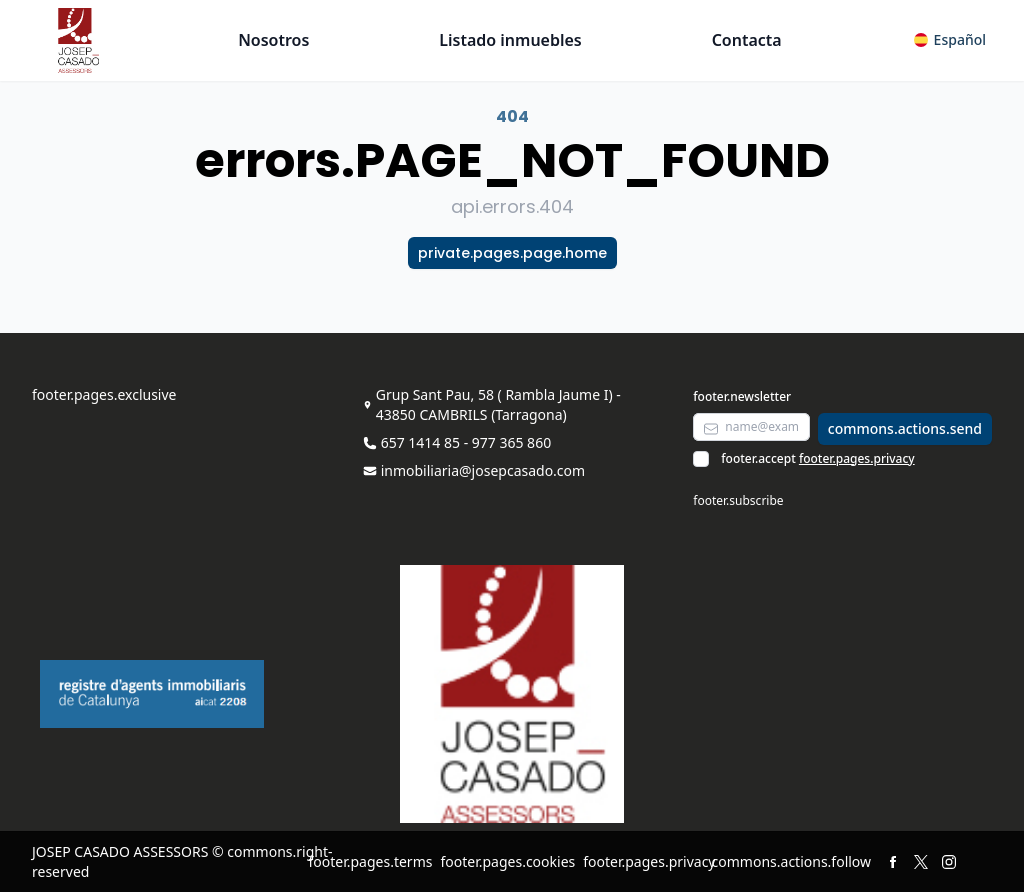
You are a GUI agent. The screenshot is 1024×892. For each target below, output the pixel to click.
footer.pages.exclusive (104, 394)
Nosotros (273, 40)
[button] (950, 40)
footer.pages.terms (370, 861)
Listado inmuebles (510, 40)
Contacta (747, 40)
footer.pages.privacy (857, 458)
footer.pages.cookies (507, 861)
